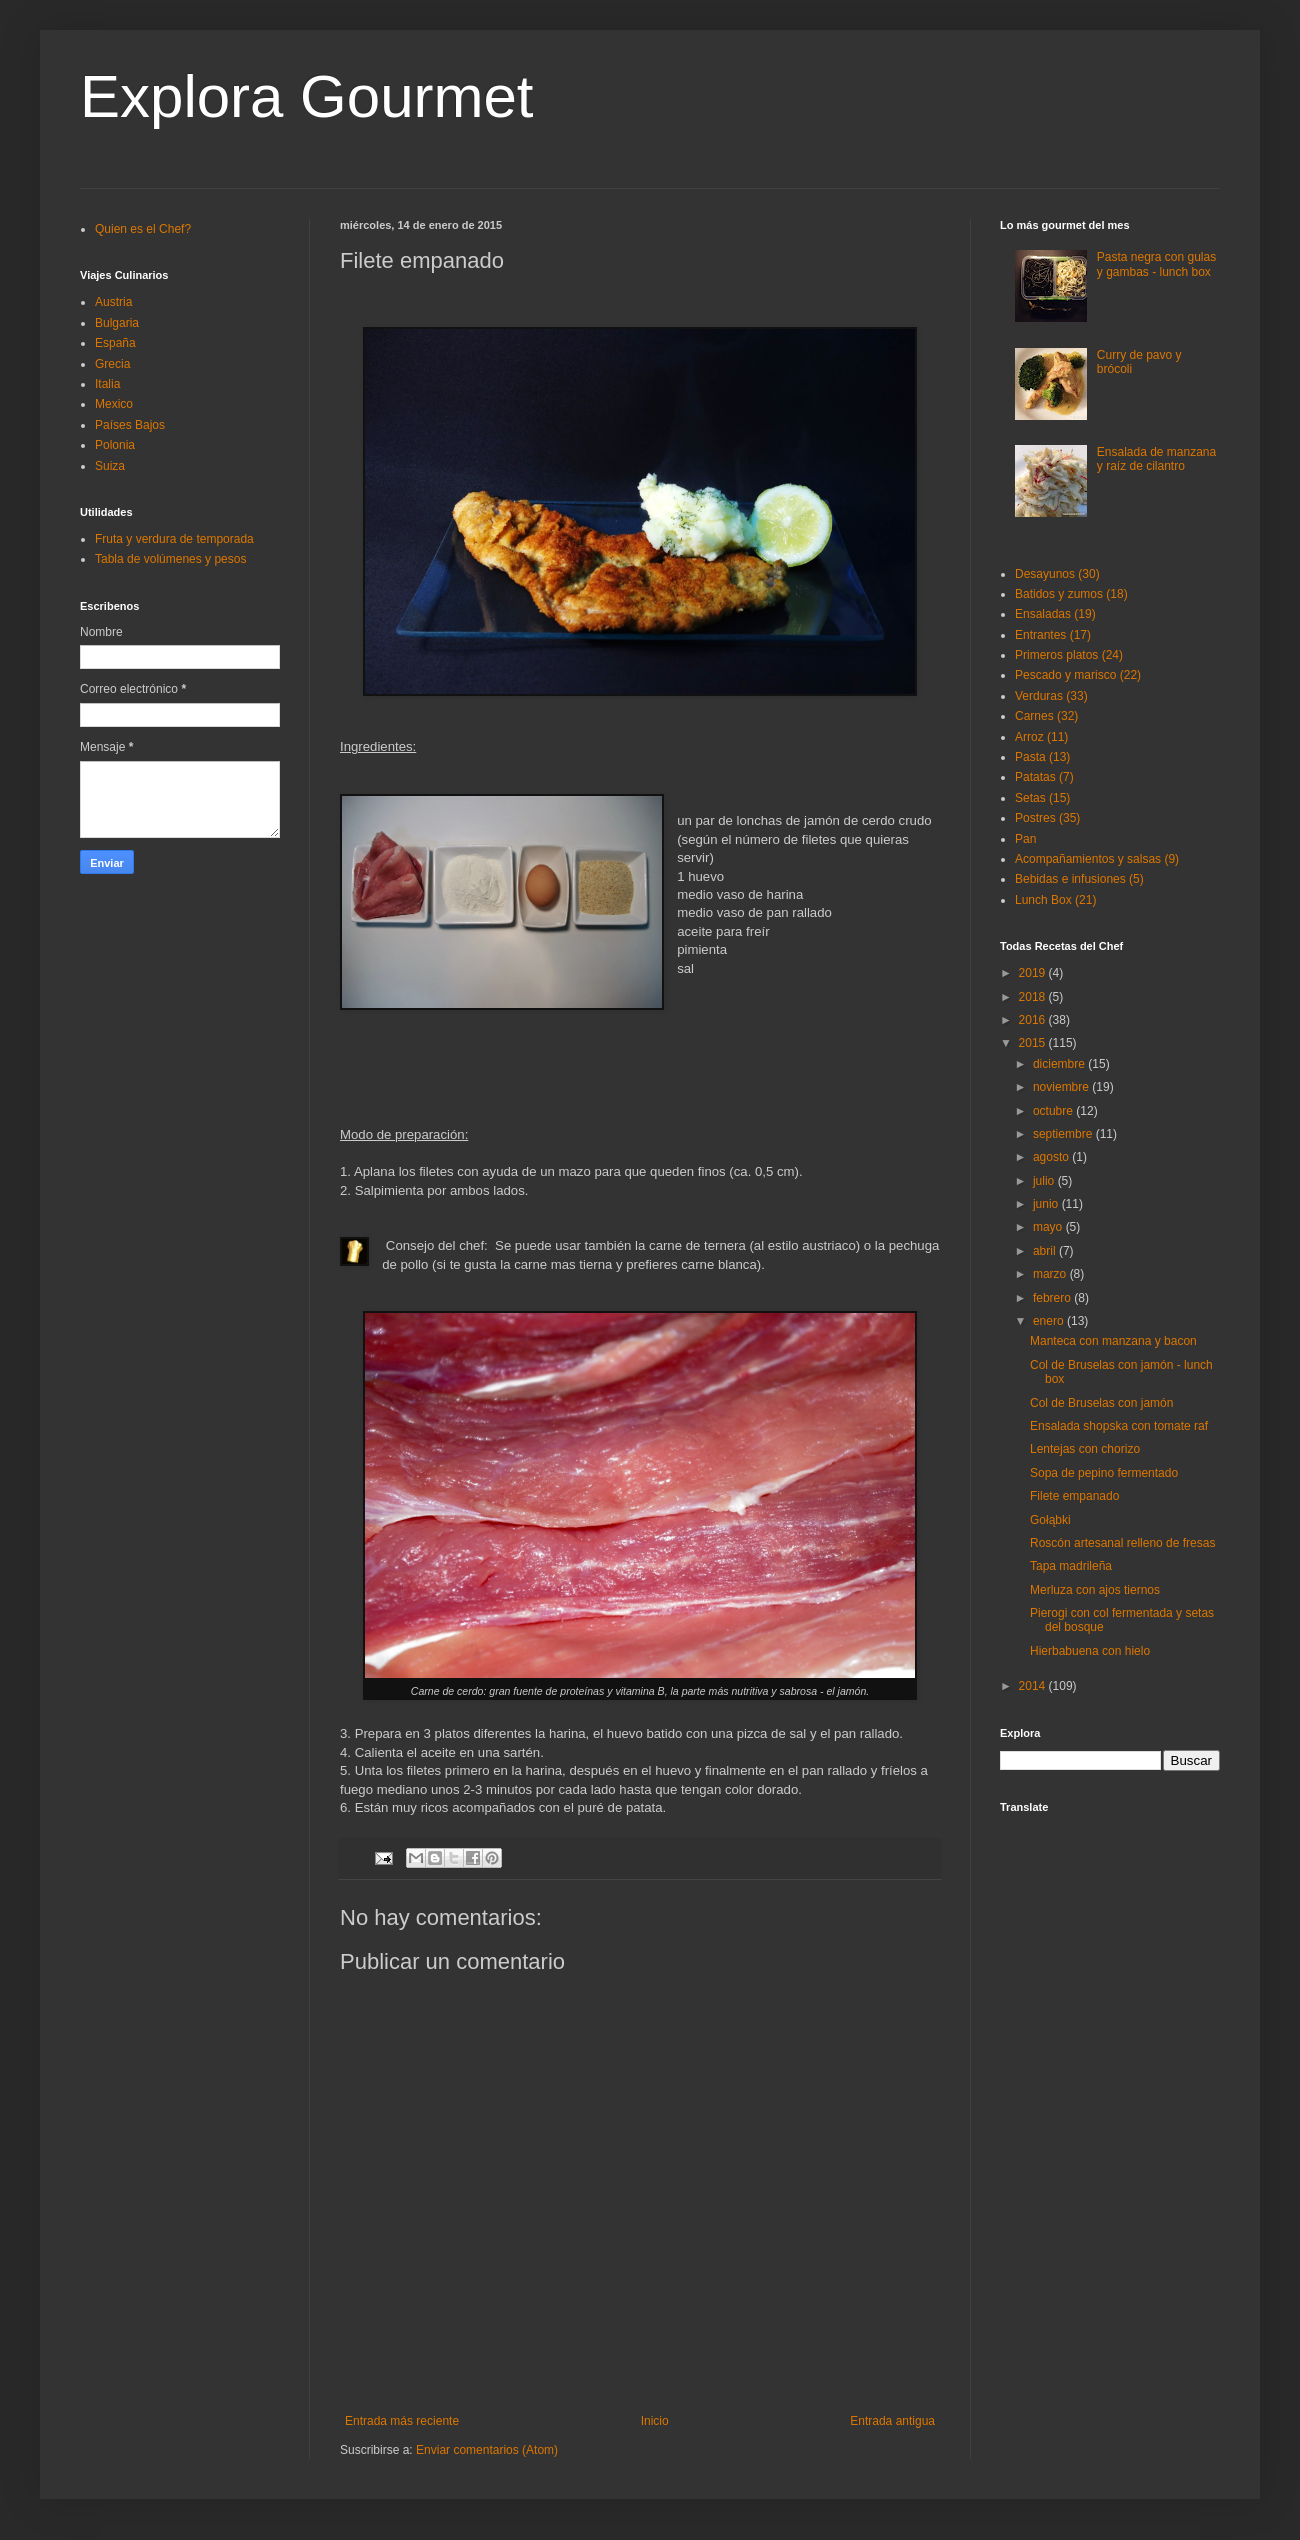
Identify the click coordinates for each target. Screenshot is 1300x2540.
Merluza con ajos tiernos (1095, 1590)
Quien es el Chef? (143, 229)
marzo (1051, 1274)
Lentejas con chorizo (1085, 1449)
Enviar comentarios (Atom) (487, 2450)
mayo (1049, 1227)
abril (1046, 1251)
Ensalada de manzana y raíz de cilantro (1156, 459)
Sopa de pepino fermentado (1104, 1473)
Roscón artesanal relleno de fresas (1122, 1543)
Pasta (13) (1042, 757)
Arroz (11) (1041, 737)
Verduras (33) (1051, 696)
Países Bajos (130, 425)
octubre (1054, 1111)
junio (1047, 1204)
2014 (1034, 1686)
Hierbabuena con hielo (1090, 1651)
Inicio (655, 2421)
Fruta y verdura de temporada (174, 539)
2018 (1034, 997)
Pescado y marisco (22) (1078, 675)
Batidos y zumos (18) (1071, 594)
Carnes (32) (1046, 716)
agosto (1052, 1157)
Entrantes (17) (1053, 635)
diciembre (1060, 1064)
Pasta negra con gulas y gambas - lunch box (1156, 264)
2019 (1034, 973)
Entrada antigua (892, 2421)
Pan (1025, 839)
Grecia (112, 364)
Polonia (115, 445)
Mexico (114, 404)
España (115, 343)
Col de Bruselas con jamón (1101, 1403)
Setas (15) (1042, 798)
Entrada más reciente (402, 2421)
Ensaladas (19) (1055, 614)
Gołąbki (1050, 1520)
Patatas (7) (1044, 777)
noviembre (1062, 1087)
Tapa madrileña (1071, 1566)
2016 (1034, 1020)
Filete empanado (1074, 1496)
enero (1050, 1321)
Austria (113, 302)
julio (1045, 1181)
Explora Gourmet (307, 96)
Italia (107, 384)
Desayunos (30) (1057, 574)
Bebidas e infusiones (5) (1079, 879)
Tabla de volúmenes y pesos (170, 559)
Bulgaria (117, 323)
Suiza (110, 466)
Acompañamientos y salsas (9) (1097, 859)
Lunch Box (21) (1055, 900)
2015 (1034, 1043)
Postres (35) (1047, 818)
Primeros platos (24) (1069, 655)
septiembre (1064, 1134)
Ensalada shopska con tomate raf (1119, 1426)
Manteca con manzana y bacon (1113, 1341)
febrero (1053, 1298)
